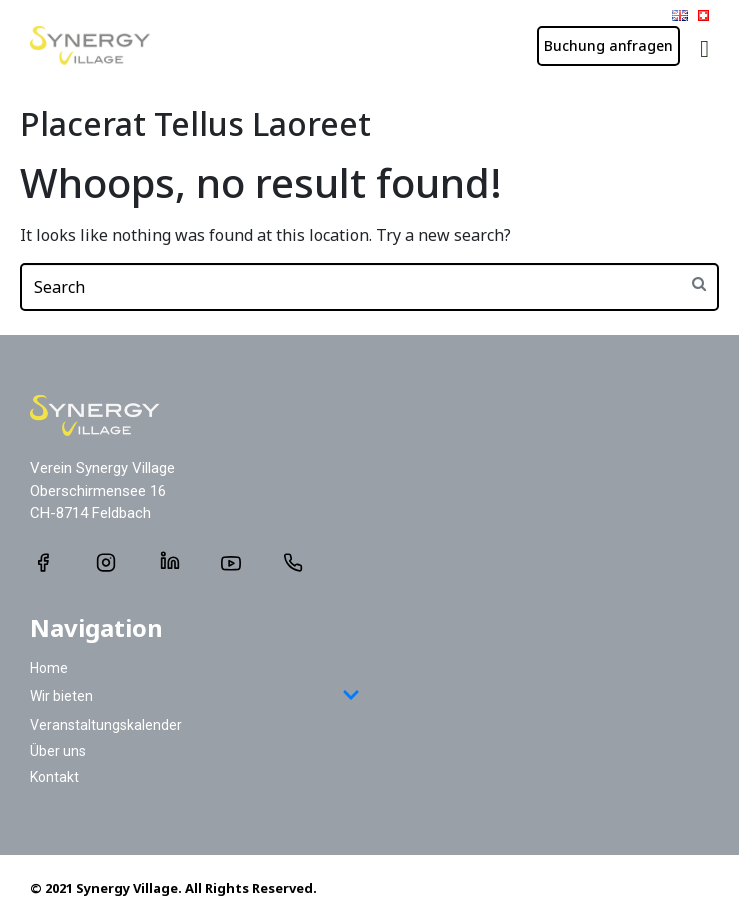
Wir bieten (195, 696)
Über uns (58, 751)
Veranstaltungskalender (106, 725)
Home (49, 668)
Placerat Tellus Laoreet (195, 123)
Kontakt (54, 777)
